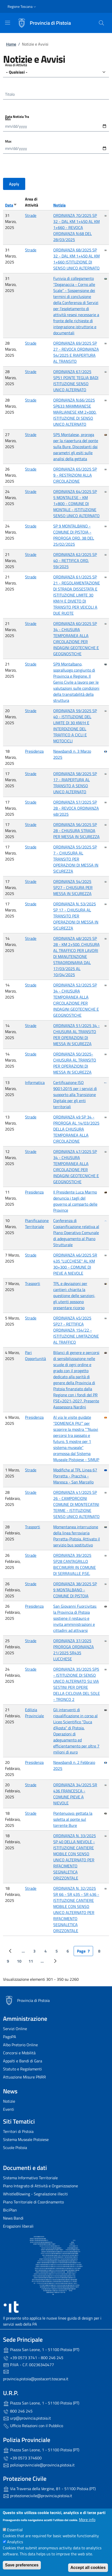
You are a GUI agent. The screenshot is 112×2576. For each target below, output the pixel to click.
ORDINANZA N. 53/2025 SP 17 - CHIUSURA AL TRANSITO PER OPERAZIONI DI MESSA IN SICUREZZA (75, 916)
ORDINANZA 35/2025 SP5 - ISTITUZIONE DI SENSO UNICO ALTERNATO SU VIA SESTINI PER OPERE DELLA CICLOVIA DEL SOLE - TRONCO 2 (76, 1684)
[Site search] (101, 23)
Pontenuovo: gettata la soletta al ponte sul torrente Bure (72, 1819)
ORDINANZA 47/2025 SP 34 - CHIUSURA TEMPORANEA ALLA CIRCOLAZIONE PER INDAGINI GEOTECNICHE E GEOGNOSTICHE (76, 1166)
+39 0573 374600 (22, 2458)
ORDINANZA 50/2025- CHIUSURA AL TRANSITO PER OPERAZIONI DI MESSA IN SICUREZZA (74, 1063)
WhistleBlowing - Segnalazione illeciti (35, 2194)
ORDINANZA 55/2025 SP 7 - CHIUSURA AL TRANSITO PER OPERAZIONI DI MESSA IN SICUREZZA (75, 859)
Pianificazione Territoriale (37, 1223)
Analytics (15, 2542)
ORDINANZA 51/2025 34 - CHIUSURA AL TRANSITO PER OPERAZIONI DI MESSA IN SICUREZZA (76, 1034)
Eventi (8, 2109)
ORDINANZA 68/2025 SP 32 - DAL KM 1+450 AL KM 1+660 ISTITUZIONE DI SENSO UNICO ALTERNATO (76, 259)
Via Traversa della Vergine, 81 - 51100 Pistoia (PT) (49, 2489)
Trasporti (32, 1283)
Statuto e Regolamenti (22, 2069)
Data (11, 205)
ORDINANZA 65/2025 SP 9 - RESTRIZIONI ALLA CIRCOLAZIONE (75, 475)
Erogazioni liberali (18, 2226)
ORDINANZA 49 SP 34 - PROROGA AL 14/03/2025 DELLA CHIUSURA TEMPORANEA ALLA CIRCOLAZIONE (76, 1129)
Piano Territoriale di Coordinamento (33, 2202)
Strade (30, 215)
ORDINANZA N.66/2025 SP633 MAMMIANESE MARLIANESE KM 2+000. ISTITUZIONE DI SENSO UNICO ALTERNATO (74, 412)
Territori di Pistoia (18, 2131)
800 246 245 (18, 2411)
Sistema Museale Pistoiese (26, 2139)
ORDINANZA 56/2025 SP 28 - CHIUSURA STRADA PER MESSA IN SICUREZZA (76, 830)
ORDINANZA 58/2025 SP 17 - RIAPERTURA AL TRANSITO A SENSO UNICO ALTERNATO (75, 783)
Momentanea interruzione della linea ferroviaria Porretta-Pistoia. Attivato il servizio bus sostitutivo (76, 1536)
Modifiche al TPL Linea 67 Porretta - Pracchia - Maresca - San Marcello (75, 1476)
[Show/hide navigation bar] (7, 22)
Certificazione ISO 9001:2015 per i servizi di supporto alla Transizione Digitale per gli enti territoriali (75, 1094)
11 (32, 1962)
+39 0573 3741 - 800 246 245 (33, 2358)
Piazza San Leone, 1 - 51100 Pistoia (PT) (41, 2350)
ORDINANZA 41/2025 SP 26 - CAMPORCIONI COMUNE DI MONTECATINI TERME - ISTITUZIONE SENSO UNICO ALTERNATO (76, 1504)
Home (11, 44)
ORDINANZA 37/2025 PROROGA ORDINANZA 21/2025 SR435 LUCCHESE (73, 1650)
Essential (15, 2530)
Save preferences (22, 2565)
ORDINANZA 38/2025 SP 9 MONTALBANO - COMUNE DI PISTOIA (75, 1590)
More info (87, 2520)
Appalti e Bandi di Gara (22, 2061)
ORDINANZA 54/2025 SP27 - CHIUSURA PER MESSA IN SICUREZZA (73, 887)
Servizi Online (15, 2029)
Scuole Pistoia (15, 2147)
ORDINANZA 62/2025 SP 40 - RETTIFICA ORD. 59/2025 (75, 560)
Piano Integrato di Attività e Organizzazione (40, 2186)
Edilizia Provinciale (34, 1713)
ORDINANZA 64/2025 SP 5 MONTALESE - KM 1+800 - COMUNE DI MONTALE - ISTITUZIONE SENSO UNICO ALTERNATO (76, 503)
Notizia (59, 205)
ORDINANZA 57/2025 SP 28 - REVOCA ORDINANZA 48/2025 (76, 808)
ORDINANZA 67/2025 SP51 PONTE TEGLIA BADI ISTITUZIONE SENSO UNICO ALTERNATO (75, 381)
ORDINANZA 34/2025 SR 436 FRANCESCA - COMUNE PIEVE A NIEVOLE (75, 1794)
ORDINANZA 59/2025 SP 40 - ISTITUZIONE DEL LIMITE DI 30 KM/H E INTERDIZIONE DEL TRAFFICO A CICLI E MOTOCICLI (75, 726)
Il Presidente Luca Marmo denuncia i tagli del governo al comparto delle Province (75, 1201)
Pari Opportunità (35, 1355)
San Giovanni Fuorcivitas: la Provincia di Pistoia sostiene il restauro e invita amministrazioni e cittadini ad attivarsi (75, 1618)
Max (8, 141)
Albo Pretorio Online (20, 2045)
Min (8, 118)
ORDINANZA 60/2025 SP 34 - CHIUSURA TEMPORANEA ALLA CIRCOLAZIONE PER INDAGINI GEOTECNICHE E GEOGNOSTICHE (76, 638)
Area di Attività (16, 64)
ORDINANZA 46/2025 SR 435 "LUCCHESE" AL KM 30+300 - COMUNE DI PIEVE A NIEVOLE (75, 1264)
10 (20, 1962)
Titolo (10, 94)
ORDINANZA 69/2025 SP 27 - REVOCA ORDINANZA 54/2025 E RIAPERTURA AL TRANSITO (76, 352)
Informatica (35, 1082)
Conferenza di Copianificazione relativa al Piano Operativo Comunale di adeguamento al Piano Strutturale (76, 1232)
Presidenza (34, 751)
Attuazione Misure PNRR (24, 2077)
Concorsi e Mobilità (19, 2053)
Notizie (9, 2101)
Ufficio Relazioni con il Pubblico (33, 2426)
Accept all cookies (88, 2567)
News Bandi (13, 2218)
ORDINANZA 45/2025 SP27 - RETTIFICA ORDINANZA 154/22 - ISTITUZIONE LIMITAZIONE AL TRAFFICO (76, 1330)
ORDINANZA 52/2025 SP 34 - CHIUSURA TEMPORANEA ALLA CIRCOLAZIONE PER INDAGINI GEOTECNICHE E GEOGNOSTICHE (76, 1000)
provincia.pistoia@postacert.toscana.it (35, 2379)
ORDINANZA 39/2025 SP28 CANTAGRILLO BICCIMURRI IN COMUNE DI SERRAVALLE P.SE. (74, 1564)
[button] (22, 6)
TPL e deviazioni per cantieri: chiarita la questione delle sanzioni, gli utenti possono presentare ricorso (74, 1295)
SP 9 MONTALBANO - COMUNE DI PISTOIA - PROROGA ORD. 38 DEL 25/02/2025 (73, 535)
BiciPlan (10, 2210)
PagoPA (9, 2037)
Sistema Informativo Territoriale (30, 2178)
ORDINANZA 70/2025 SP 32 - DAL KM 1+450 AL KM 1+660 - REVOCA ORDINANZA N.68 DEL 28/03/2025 (76, 227)
